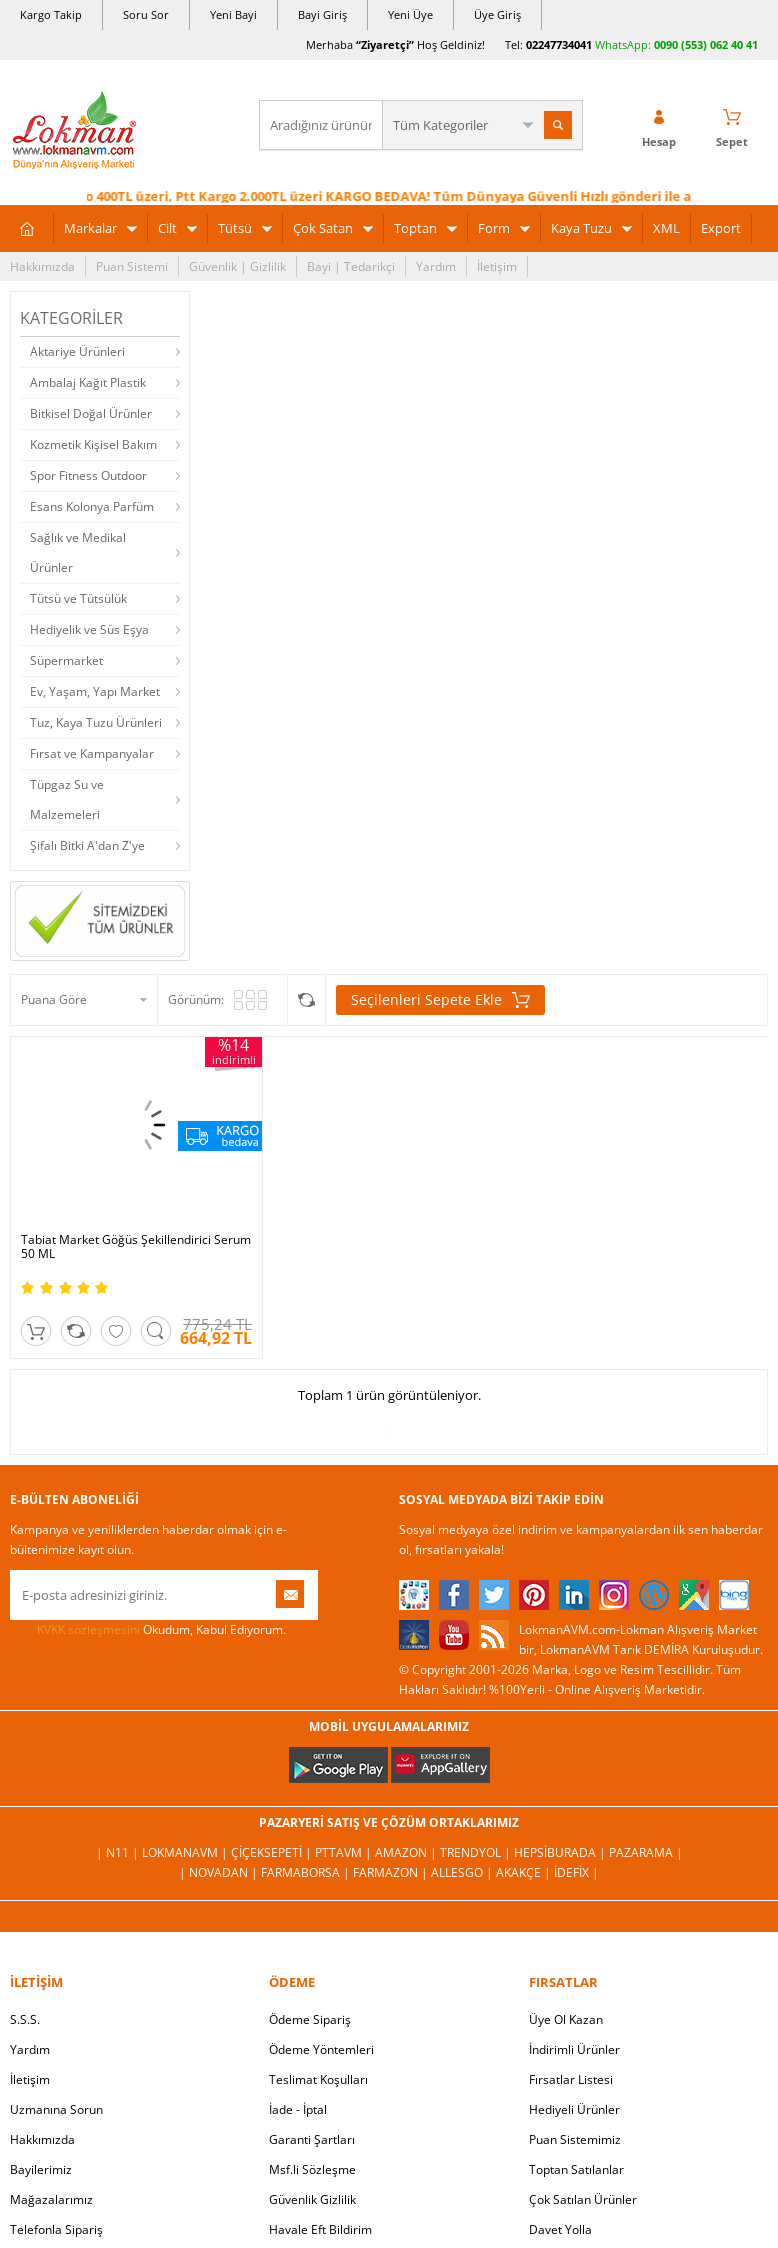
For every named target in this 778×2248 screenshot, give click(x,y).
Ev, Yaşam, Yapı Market (95, 691)
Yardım (436, 266)
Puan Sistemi (132, 266)
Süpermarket (66, 660)
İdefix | (576, 1872)
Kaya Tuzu (581, 228)
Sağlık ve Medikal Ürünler (78, 552)
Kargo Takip (51, 14)
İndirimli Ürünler (574, 2049)
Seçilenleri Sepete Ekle (440, 1000)
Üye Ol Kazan (566, 2019)
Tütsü (235, 228)
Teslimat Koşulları (318, 2079)
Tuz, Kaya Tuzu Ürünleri (96, 722)
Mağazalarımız (51, 2199)
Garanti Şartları (312, 2139)
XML (666, 228)
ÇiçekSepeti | (273, 1852)
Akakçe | (525, 1872)
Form (494, 228)
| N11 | (119, 1852)
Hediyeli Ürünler (574, 2109)
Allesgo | (463, 1872)
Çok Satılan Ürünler (583, 2199)
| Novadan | (220, 1872)
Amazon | (407, 1852)
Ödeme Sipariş (310, 2019)
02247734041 (559, 44)
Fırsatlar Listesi (571, 2079)
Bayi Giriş (322, 14)
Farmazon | (392, 1872)
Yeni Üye (410, 14)
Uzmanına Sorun (56, 2109)
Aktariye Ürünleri (77, 351)
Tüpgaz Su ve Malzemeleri (67, 799)
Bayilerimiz (41, 2169)
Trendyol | (477, 1852)
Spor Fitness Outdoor (88, 475)
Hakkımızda (42, 266)
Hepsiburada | (561, 1852)
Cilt (167, 228)
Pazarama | (646, 1852)
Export (721, 228)
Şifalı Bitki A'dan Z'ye (87, 845)
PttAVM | (345, 1852)
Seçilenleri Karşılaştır (306, 1000)
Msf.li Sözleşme (312, 2169)
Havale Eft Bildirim (320, 2229)
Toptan (415, 228)
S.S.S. (25, 2019)
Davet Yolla (560, 2229)
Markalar (90, 228)
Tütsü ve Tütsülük (78, 598)
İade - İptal (298, 2109)
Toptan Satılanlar (576, 2169)
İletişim (497, 266)
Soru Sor (146, 14)
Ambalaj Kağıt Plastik (88, 382)
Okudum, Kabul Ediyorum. (148, 1630)
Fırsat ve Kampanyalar (92, 753)
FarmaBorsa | (307, 1872)
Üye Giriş (497, 14)
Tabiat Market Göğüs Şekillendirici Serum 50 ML (136, 1247)
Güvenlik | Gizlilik (237, 266)
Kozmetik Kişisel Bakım (93, 444)
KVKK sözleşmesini (88, 1629)
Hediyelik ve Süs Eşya (89, 629)
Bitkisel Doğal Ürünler (91, 413)
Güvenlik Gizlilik (312, 2199)
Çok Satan (323, 228)
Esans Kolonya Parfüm (92, 506)
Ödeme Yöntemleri (321, 2049)
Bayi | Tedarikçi (351, 266)
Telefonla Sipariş (56, 2229)
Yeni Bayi (233, 14)
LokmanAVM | (186, 1852)
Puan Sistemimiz (575, 2139)
